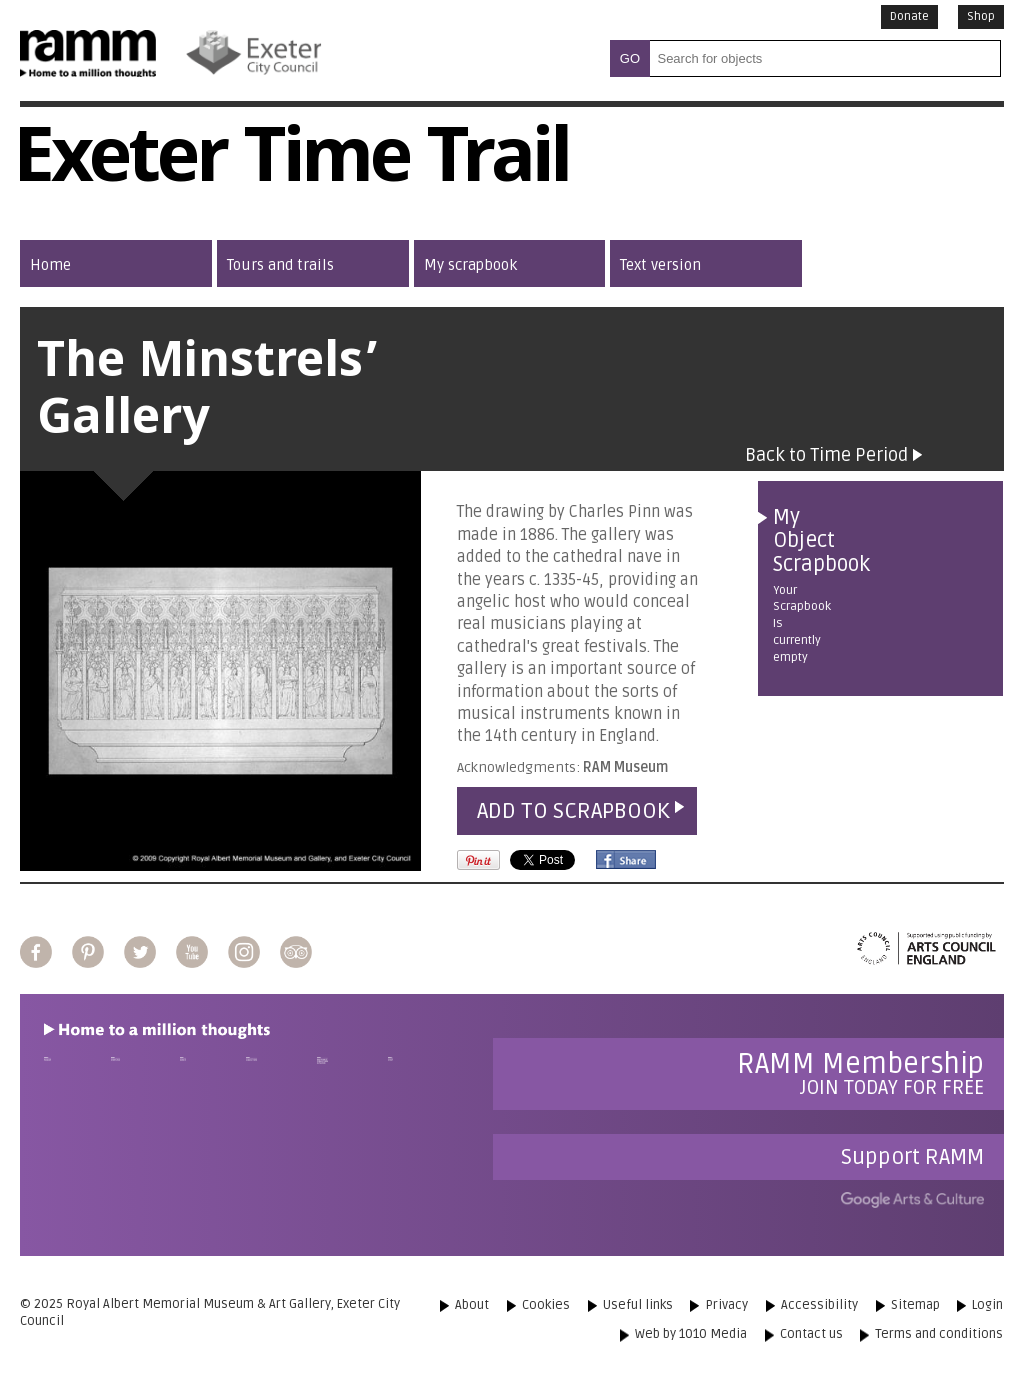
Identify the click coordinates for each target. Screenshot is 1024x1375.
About (472, 1305)
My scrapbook (470, 265)
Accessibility (819, 1305)
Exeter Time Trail (291, 165)
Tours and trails (280, 265)
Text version (660, 265)
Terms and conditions (939, 1334)
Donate (909, 16)
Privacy (726, 1305)
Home (50, 265)
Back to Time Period (826, 455)
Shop (981, 16)
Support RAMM (912, 1157)
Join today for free (860, 1073)
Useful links (638, 1305)
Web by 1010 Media (691, 1334)
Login (987, 1305)
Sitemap (915, 1305)
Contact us (811, 1334)
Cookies (546, 1305)
